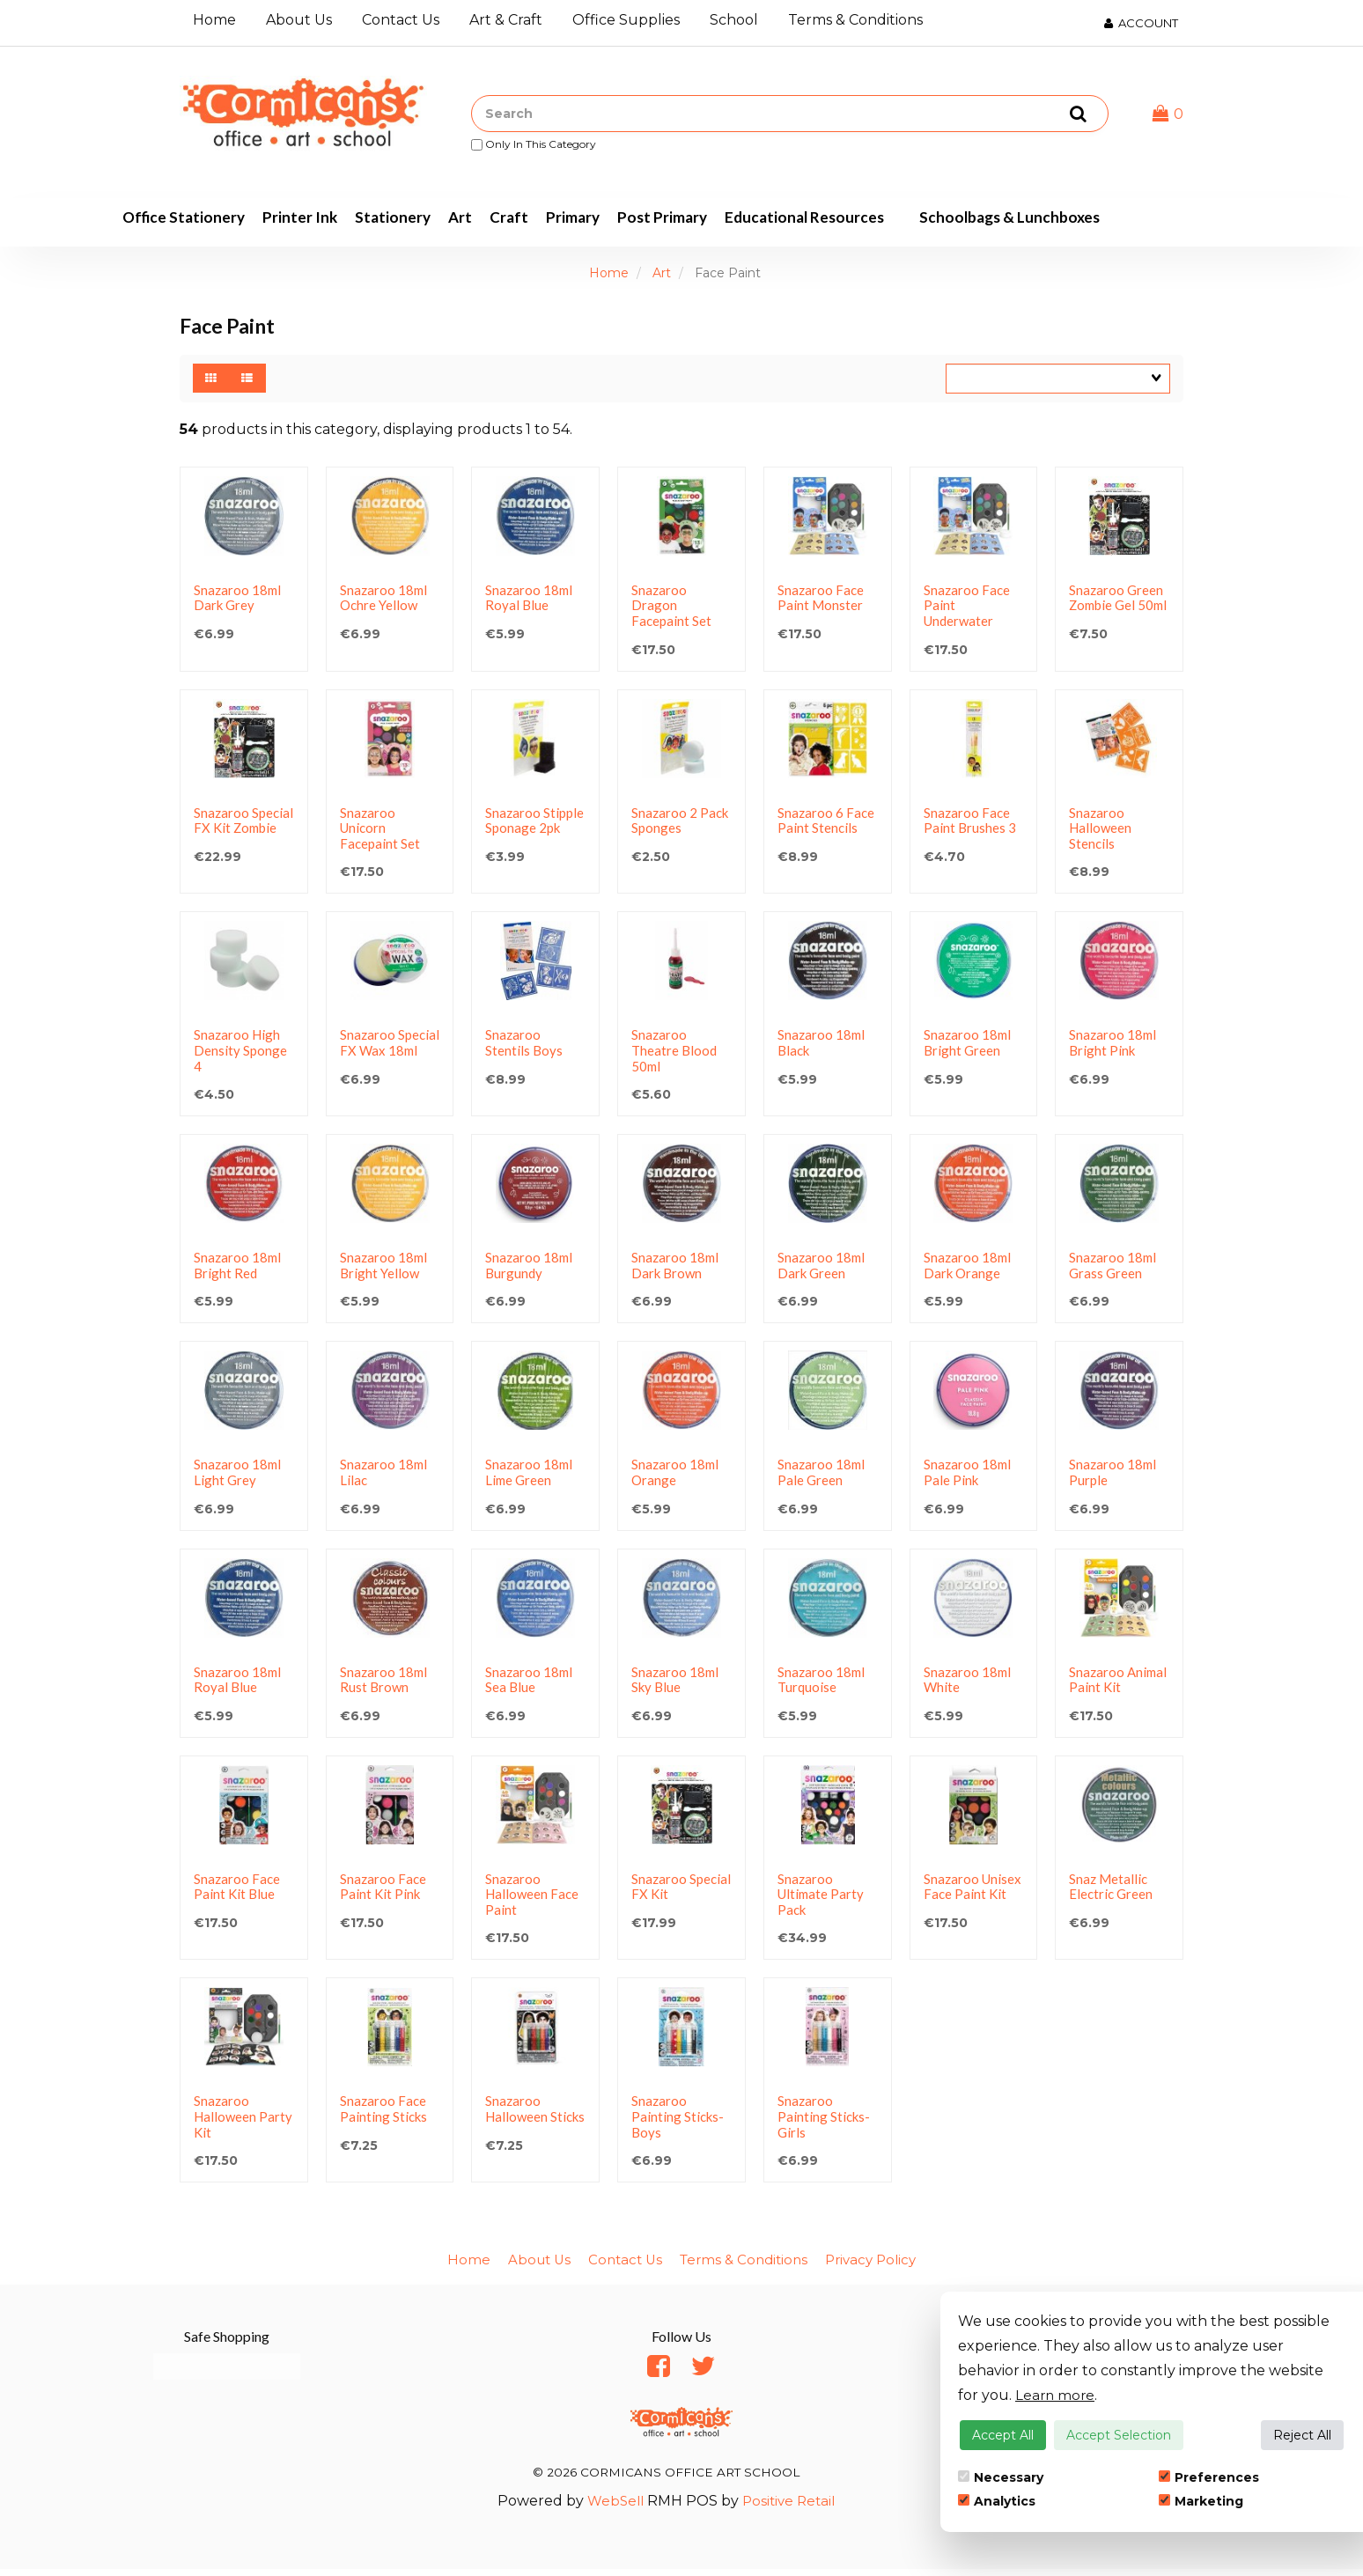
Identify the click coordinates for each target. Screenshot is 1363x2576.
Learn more (1056, 2395)
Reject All (1302, 2435)
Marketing (1201, 2501)
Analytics (996, 2501)
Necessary (1000, 2477)
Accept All (1003, 2435)
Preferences (1209, 2477)
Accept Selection (1118, 2435)
